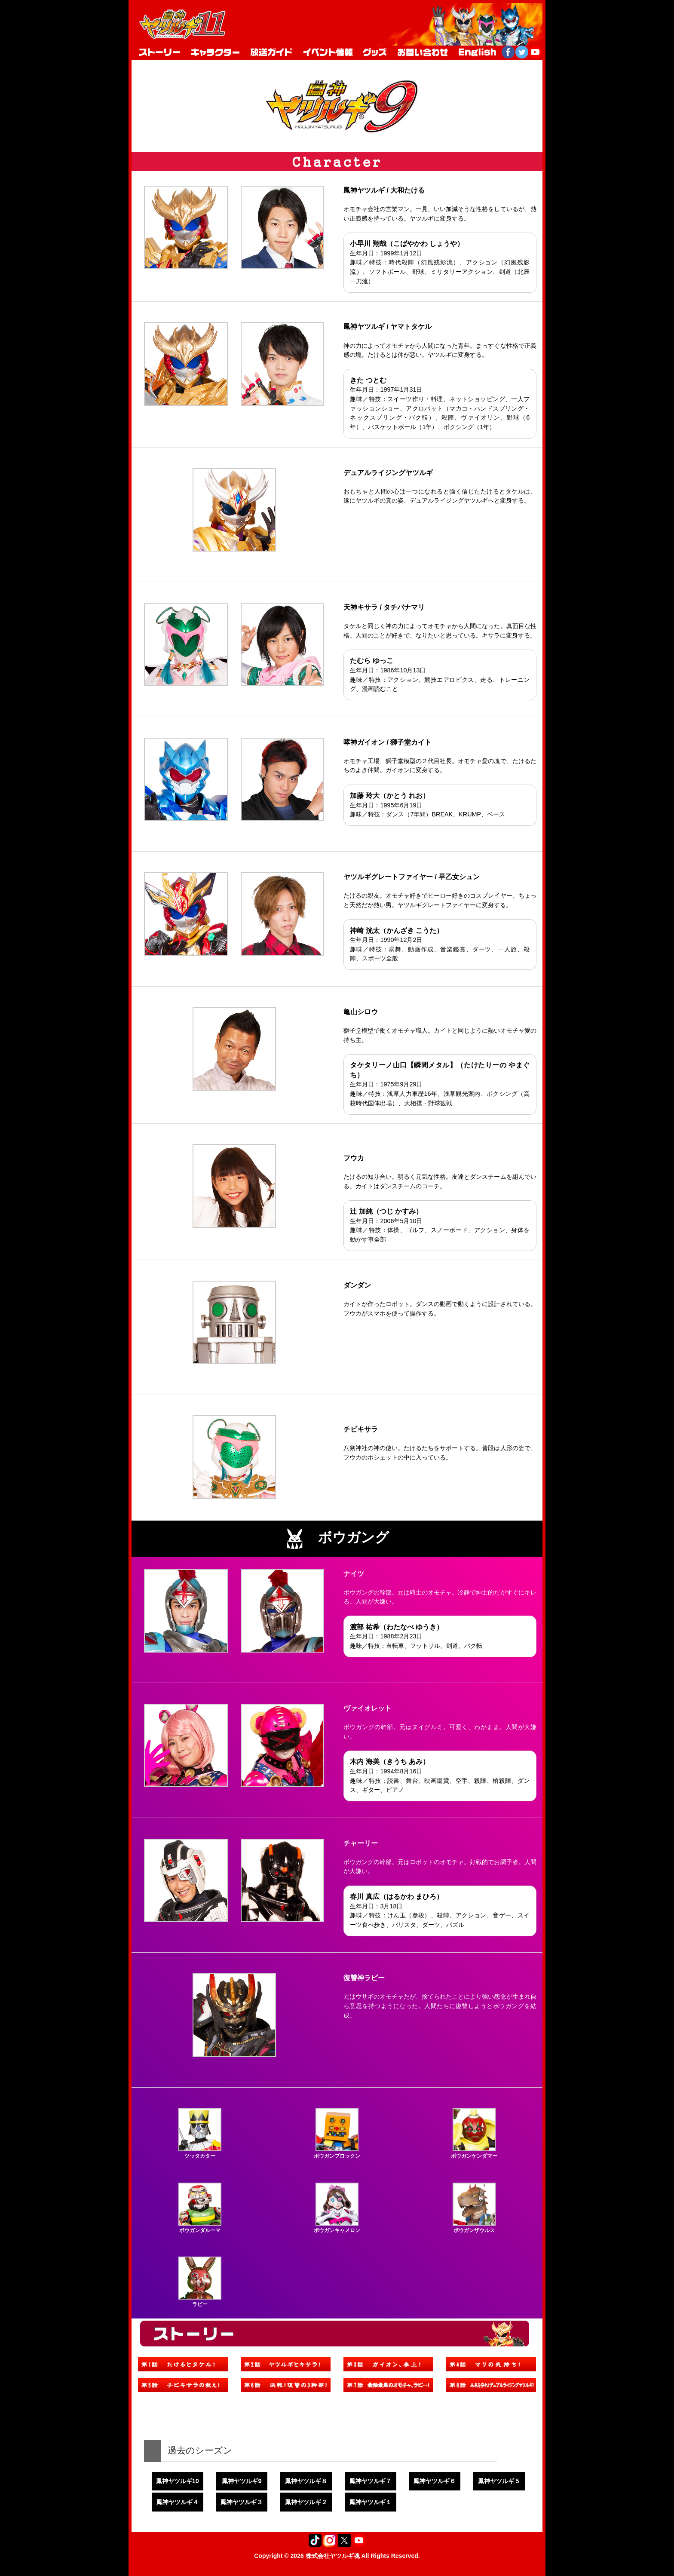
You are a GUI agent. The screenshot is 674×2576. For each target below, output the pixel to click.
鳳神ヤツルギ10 (177, 2481)
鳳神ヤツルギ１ (370, 2502)
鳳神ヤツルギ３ (242, 2502)
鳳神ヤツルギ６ (435, 2481)
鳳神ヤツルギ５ (499, 2481)
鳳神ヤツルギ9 (241, 2481)
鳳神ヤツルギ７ (370, 2481)
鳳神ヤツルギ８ (306, 2481)
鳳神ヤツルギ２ (306, 2502)
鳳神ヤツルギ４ (177, 2502)
